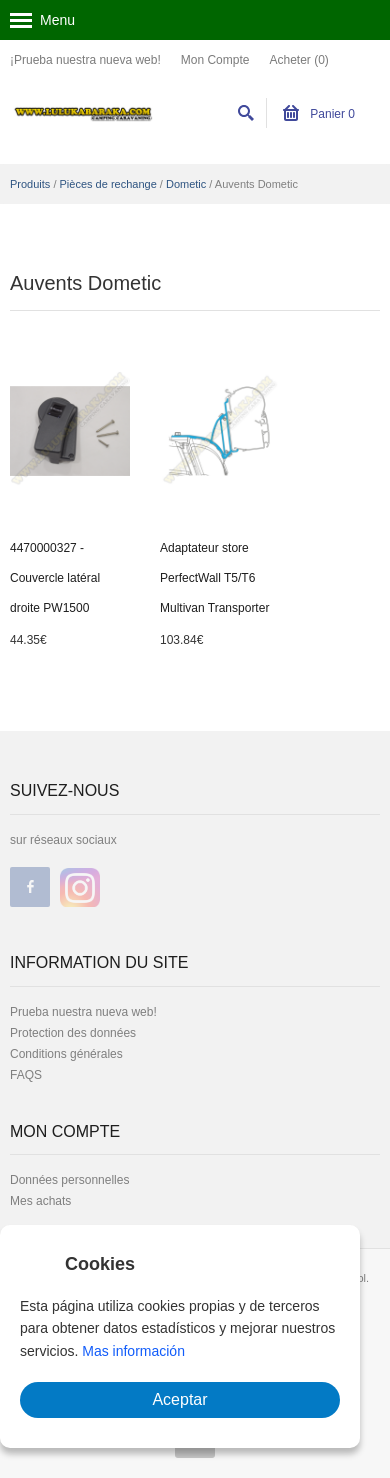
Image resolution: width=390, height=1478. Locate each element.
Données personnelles (69, 1180)
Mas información (133, 1351)
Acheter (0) (298, 60)
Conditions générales (66, 1054)
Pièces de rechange (108, 184)
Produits (30, 184)
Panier (319, 114)
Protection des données (73, 1033)
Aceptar (179, 1399)
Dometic (186, 184)
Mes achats (40, 1201)
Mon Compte (215, 60)
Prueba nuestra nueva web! (83, 1012)
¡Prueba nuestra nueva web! (85, 60)
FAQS (26, 1075)
